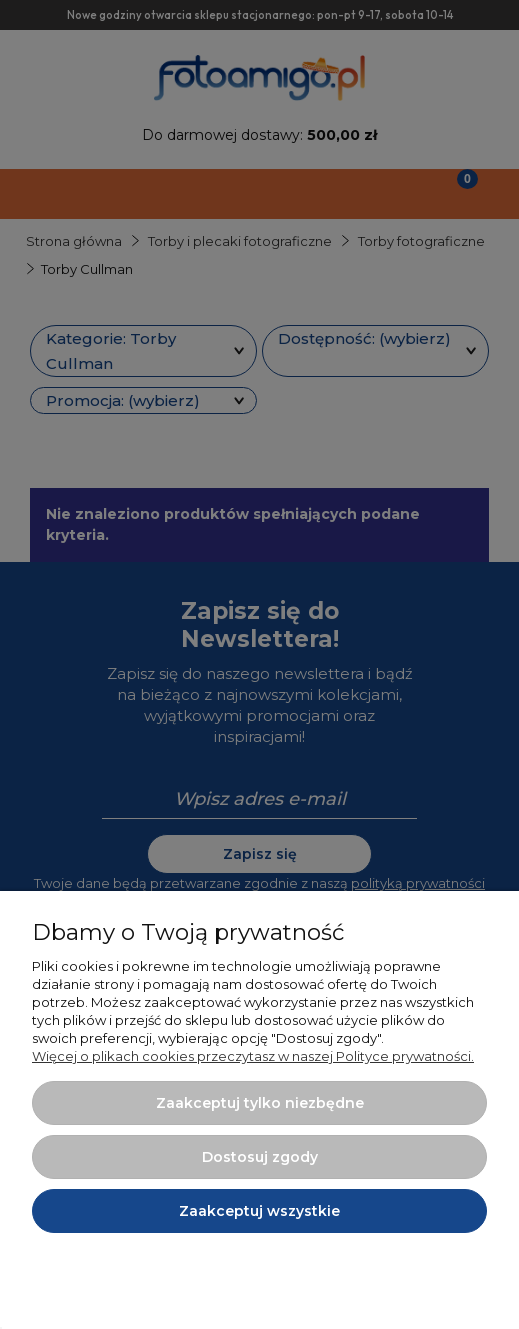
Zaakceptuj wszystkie (259, 1211)
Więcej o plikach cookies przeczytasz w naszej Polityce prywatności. (253, 1056)
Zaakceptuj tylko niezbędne (260, 1103)
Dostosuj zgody (260, 1157)
